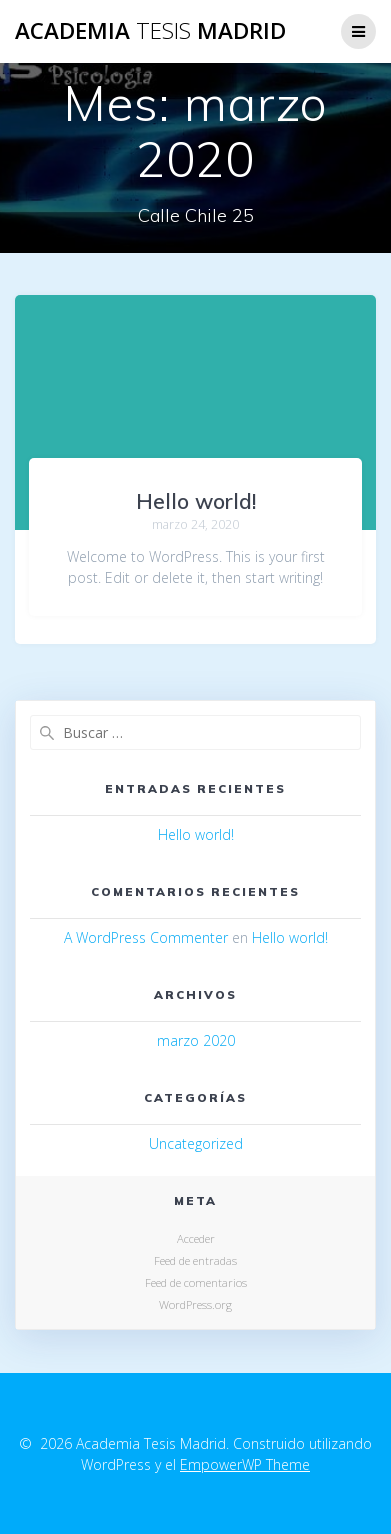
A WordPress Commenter (146, 937)
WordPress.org (195, 1304)
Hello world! (196, 501)
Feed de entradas (195, 1260)
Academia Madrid (150, 31)
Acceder (196, 1238)
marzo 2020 (196, 1040)
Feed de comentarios (196, 1282)
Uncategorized (196, 1143)
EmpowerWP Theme (245, 1464)
